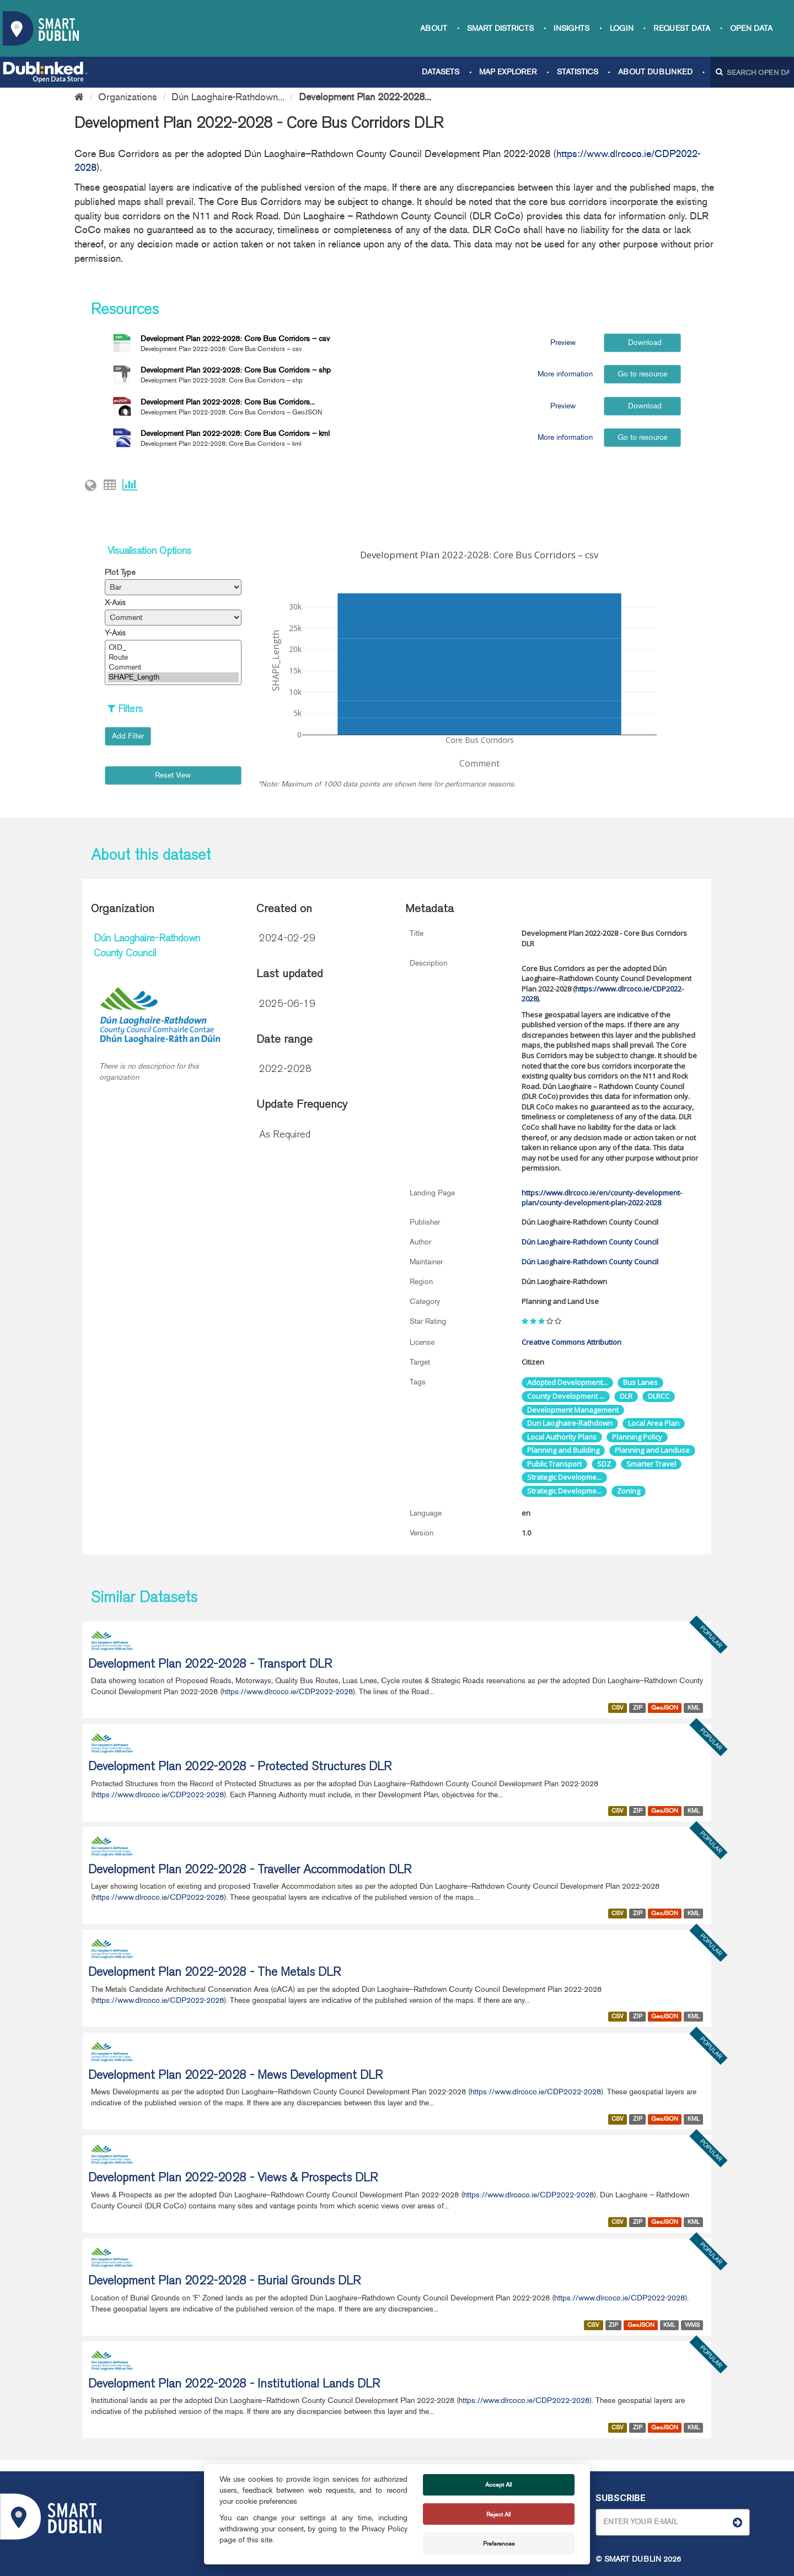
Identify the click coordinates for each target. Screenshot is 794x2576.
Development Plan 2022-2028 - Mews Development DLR (235, 2076)
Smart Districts (500, 28)
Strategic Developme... (564, 1477)
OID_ (173, 648)
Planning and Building (563, 1450)
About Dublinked (655, 72)
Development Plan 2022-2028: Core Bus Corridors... (228, 402)
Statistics (577, 72)
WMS (692, 2325)
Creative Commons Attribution (571, 1342)
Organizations (127, 97)
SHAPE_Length (173, 677)
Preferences (498, 2543)
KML (694, 1707)
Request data (681, 28)
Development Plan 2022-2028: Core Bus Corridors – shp (236, 370)
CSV (617, 1707)
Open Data (751, 28)
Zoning (628, 1491)
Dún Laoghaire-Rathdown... (228, 97)
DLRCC (658, 1396)
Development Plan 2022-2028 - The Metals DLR (214, 1973)
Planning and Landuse (652, 1450)
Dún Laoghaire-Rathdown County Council (590, 1242)
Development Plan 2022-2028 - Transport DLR (210, 1665)
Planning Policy (637, 1437)
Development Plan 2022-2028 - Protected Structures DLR (239, 1767)
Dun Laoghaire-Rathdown (570, 1423)
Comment (173, 667)
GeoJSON (664, 1707)
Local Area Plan (653, 1423)
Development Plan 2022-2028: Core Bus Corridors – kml (235, 433)
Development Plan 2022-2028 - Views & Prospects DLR (233, 2179)
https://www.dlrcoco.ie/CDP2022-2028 (287, 1691)
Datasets (440, 72)
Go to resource (642, 374)
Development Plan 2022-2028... (365, 97)
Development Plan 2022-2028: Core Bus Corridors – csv (235, 338)
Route (173, 657)
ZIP (637, 1707)
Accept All (498, 2484)
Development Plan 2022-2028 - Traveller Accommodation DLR (249, 1870)
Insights (571, 28)
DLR (626, 1396)
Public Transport (554, 1464)
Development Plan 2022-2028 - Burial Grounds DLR (224, 2282)
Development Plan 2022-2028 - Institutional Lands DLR (234, 2385)
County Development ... (565, 1396)
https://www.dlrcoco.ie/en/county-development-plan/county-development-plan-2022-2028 (602, 1198)
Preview (563, 342)
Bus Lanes (640, 1382)
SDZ (604, 1464)
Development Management (573, 1410)
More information (563, 374)
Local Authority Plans (562, 1437)
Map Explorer (508, 72)
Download (643, 342)
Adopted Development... (567, 1382)
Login (622, 28)
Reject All (498, 2514)
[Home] (79, 97)
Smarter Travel (651, 1464)
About (433, 28)
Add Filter (128, 736)
